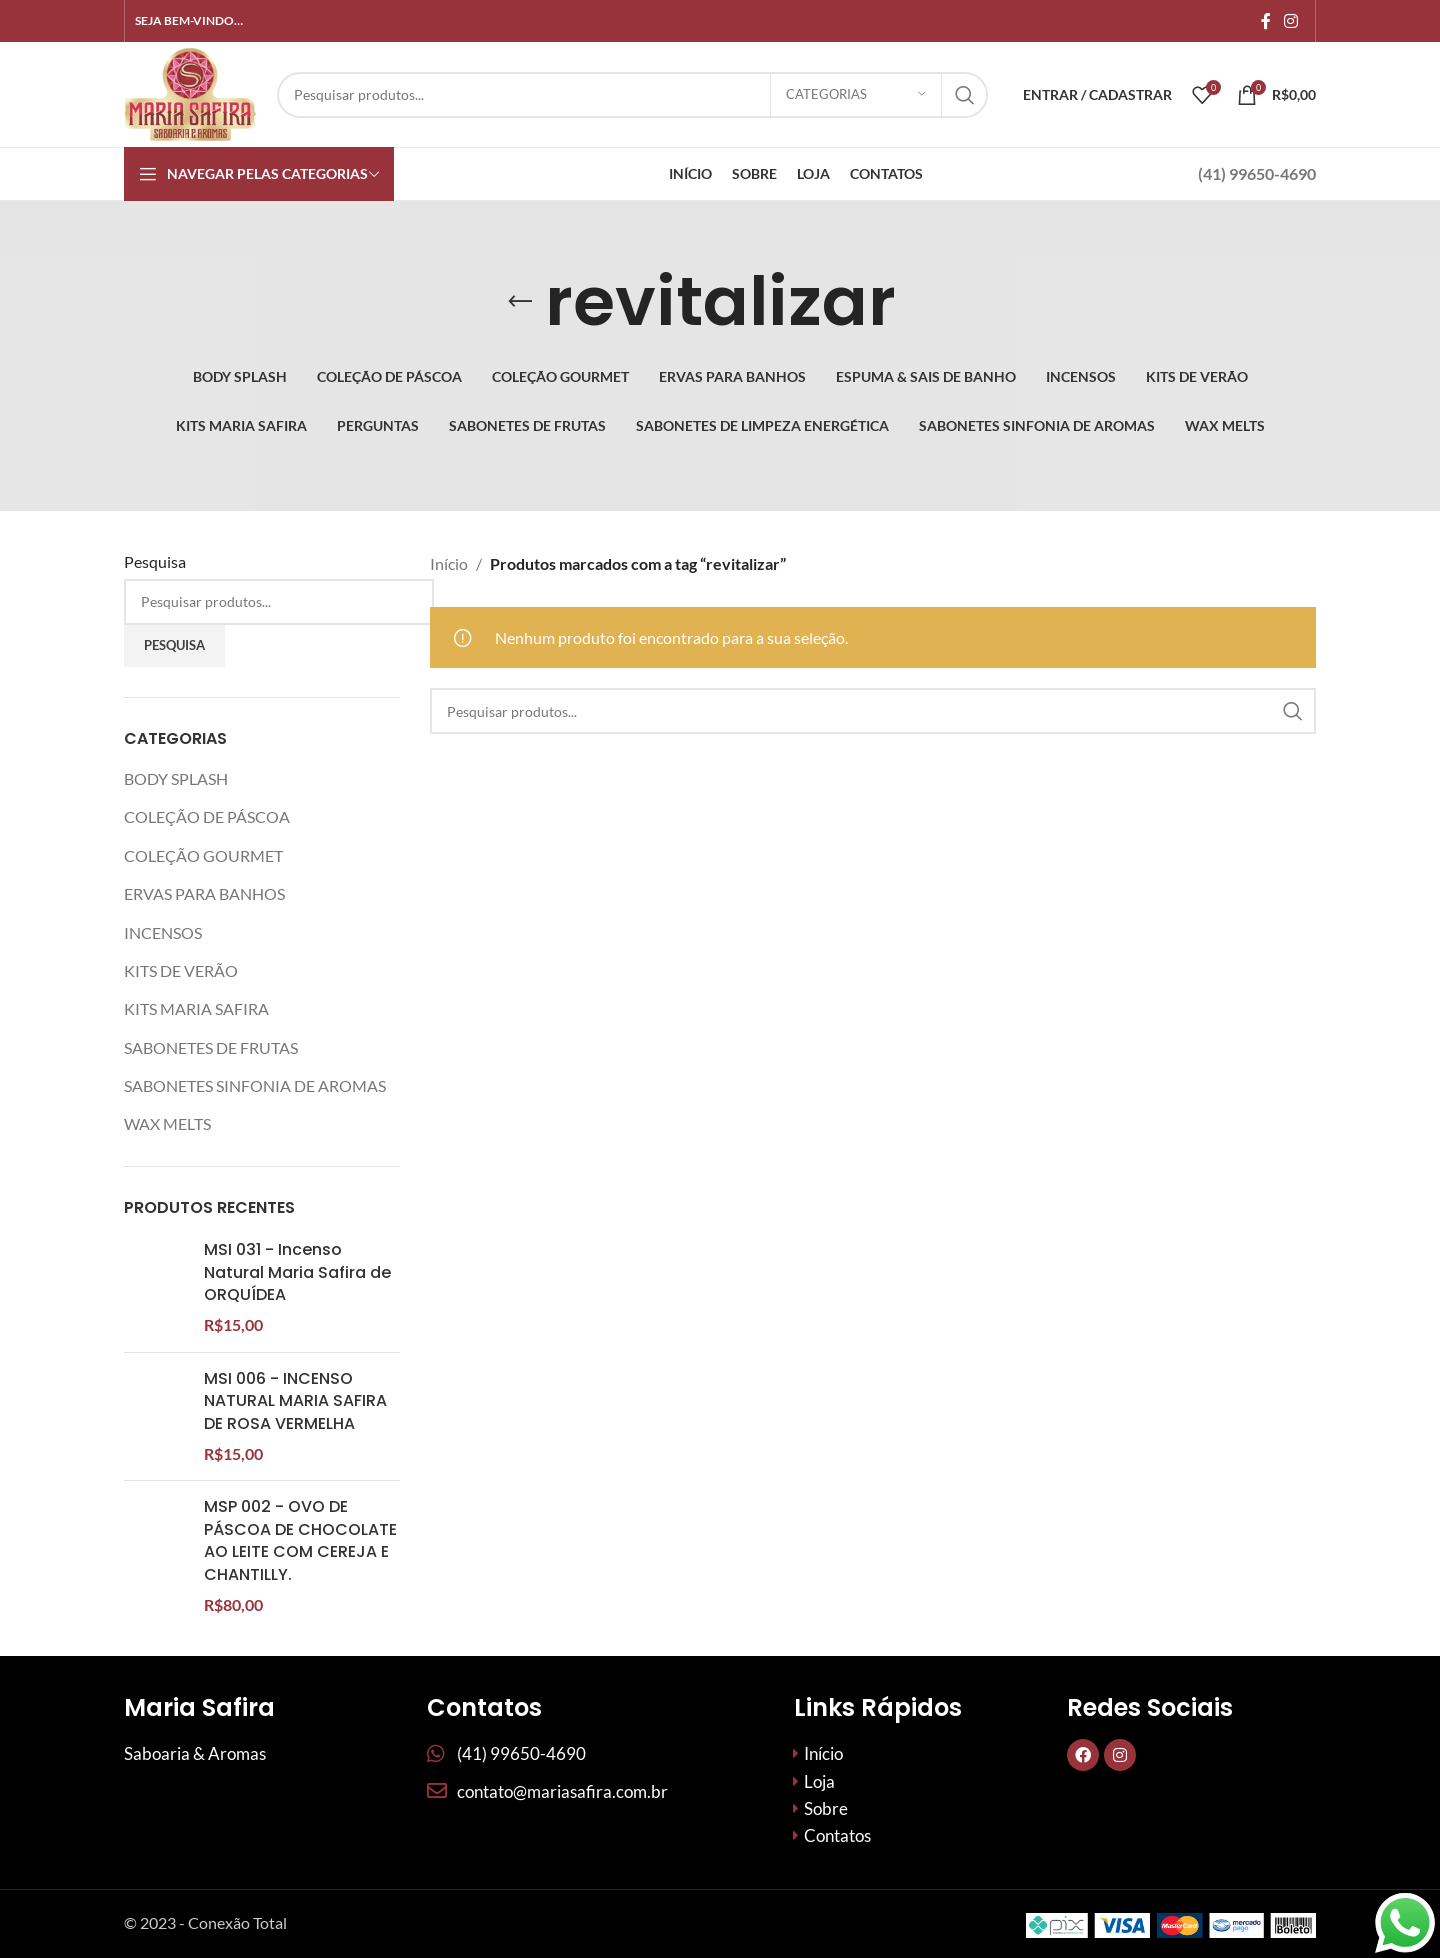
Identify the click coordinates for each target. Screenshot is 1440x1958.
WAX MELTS (167, 1123)
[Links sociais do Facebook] (1265, 21)
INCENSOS (163, 932)
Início (449, 563)
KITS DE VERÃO (181, 970)
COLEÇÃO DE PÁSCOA (207, 816)
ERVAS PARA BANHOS (204, 893)
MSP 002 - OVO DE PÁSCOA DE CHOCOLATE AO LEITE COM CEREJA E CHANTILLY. (300, 1704)
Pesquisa (155, 561)
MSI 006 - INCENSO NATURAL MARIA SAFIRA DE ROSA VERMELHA (295, 1460)
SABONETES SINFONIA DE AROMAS (255, 1085)
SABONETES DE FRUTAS (211, 1047)
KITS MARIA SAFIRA (196, 1008)
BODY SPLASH (176, 778)
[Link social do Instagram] (1291, 21)
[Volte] (520, 302)
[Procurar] (632, 95)
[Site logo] (190, 92)
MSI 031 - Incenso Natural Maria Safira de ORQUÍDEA (297, 1272)
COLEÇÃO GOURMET (203, 855)
